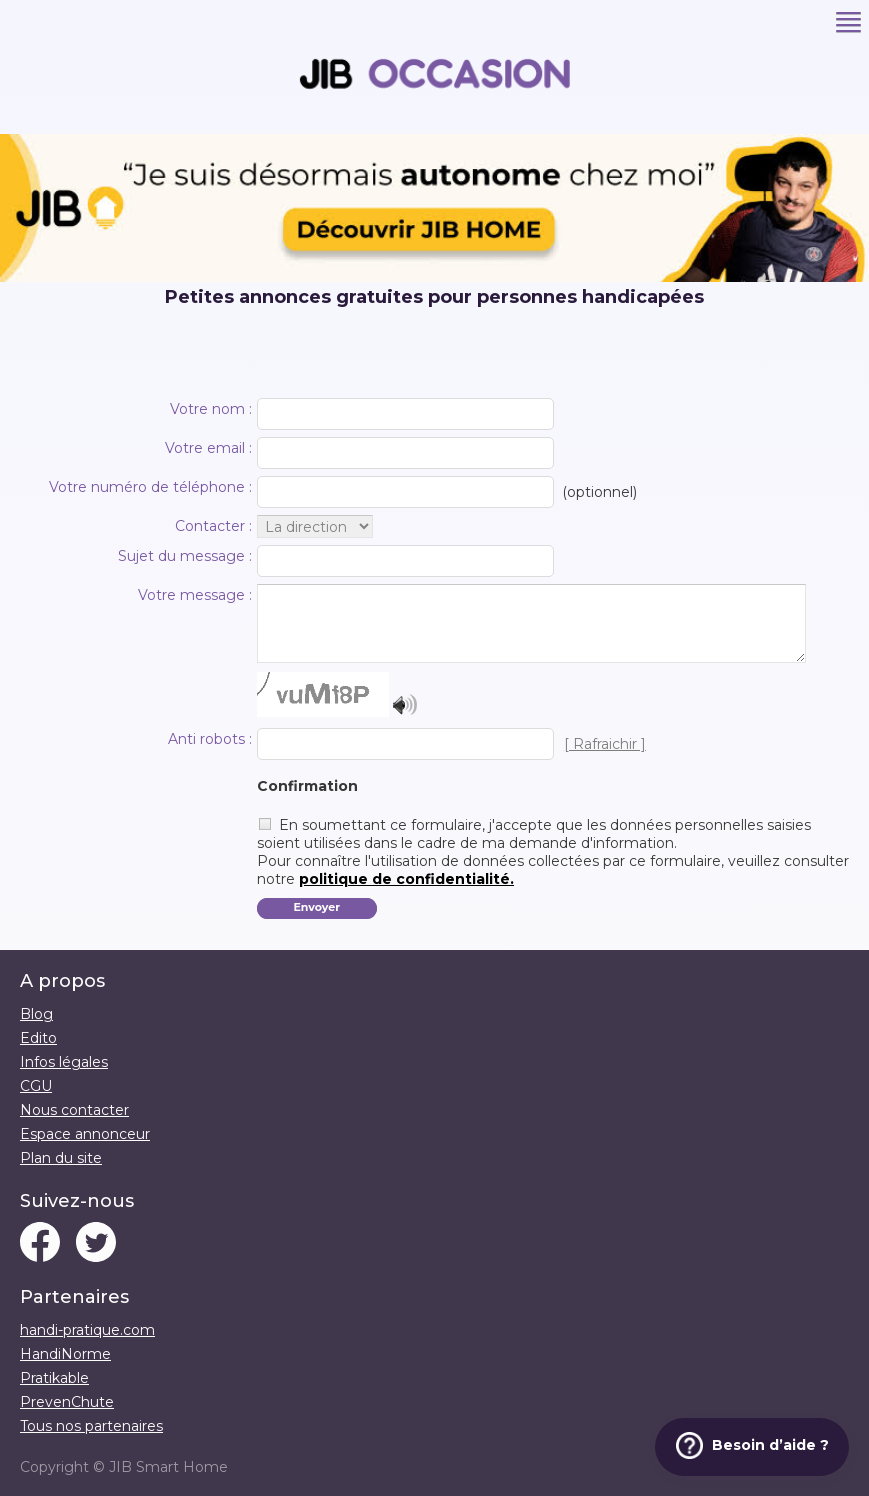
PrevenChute (67, 1402)
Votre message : (195, 595)
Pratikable (54, 1378)
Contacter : (213, 526)
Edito (38, 1038)
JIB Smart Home (168, 1467)
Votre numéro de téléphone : (150, 487)
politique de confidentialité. (406, 879)
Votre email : (208, 448)
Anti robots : (210, 739)
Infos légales (64, 1062)
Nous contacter (74, 1110)
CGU (36, 1086)
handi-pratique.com (87, 1330)
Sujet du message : (185, 556)
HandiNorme (65, 1354)
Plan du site (61, 1158)
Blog (36, 1014)
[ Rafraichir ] (605, 744)
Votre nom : (211, 409)
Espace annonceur (85, 1134)
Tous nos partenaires (91, 1426)
